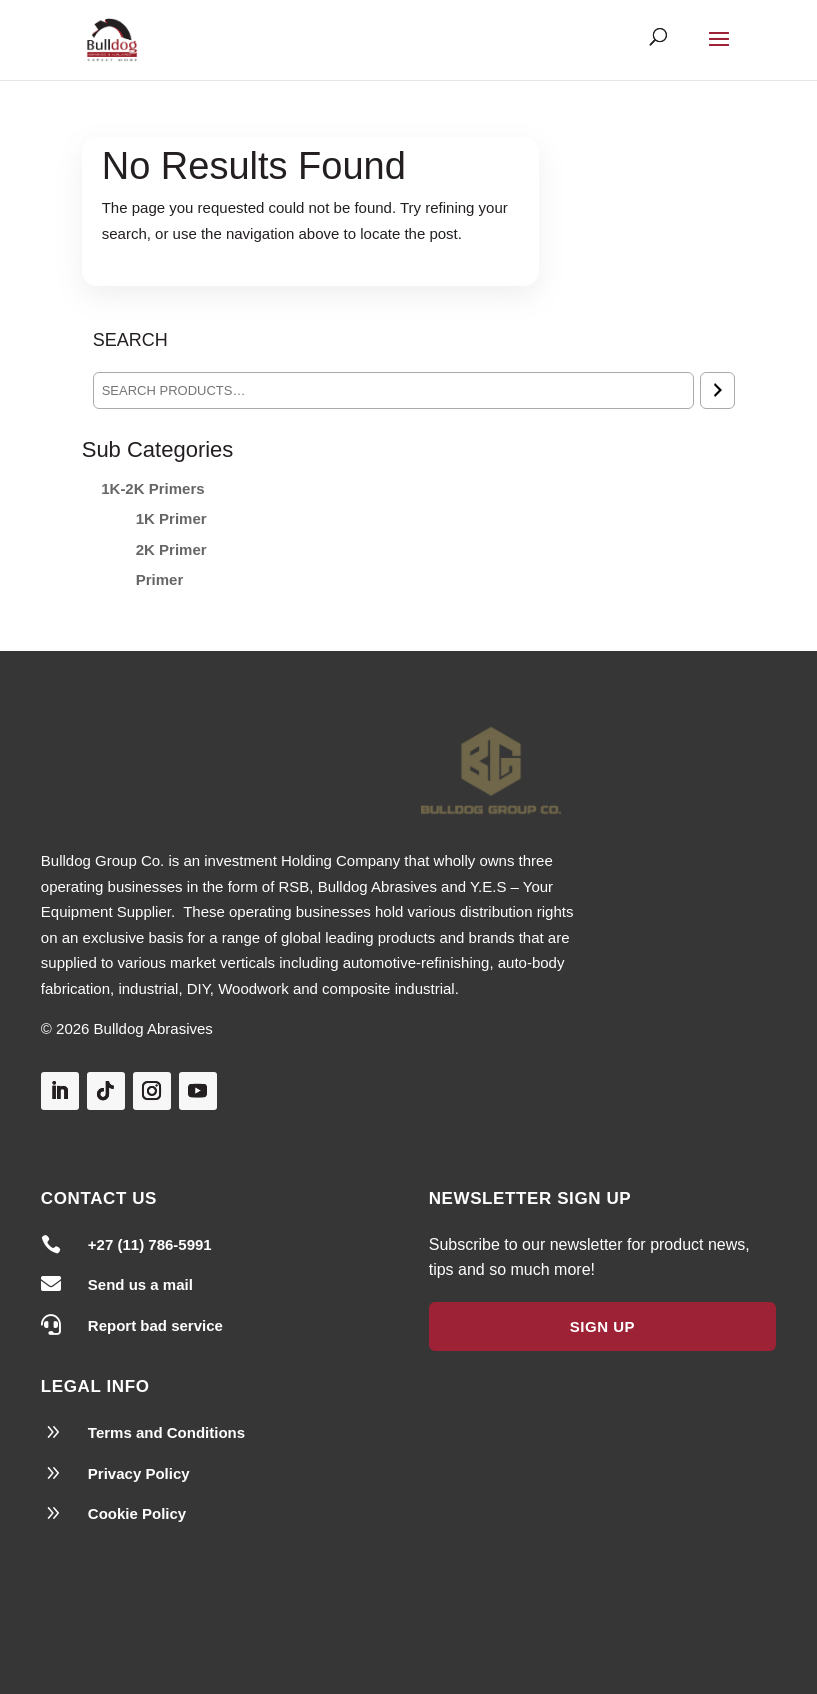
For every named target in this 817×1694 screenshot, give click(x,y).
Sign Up (602, 1326)
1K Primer (171, 518)
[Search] (717, 390)
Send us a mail (140, 1284)
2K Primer (171, 549)
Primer (160, 579)
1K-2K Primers (152, 488)
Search (130, 340)
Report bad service (155, 1325)
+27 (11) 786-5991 (150, 1244)
